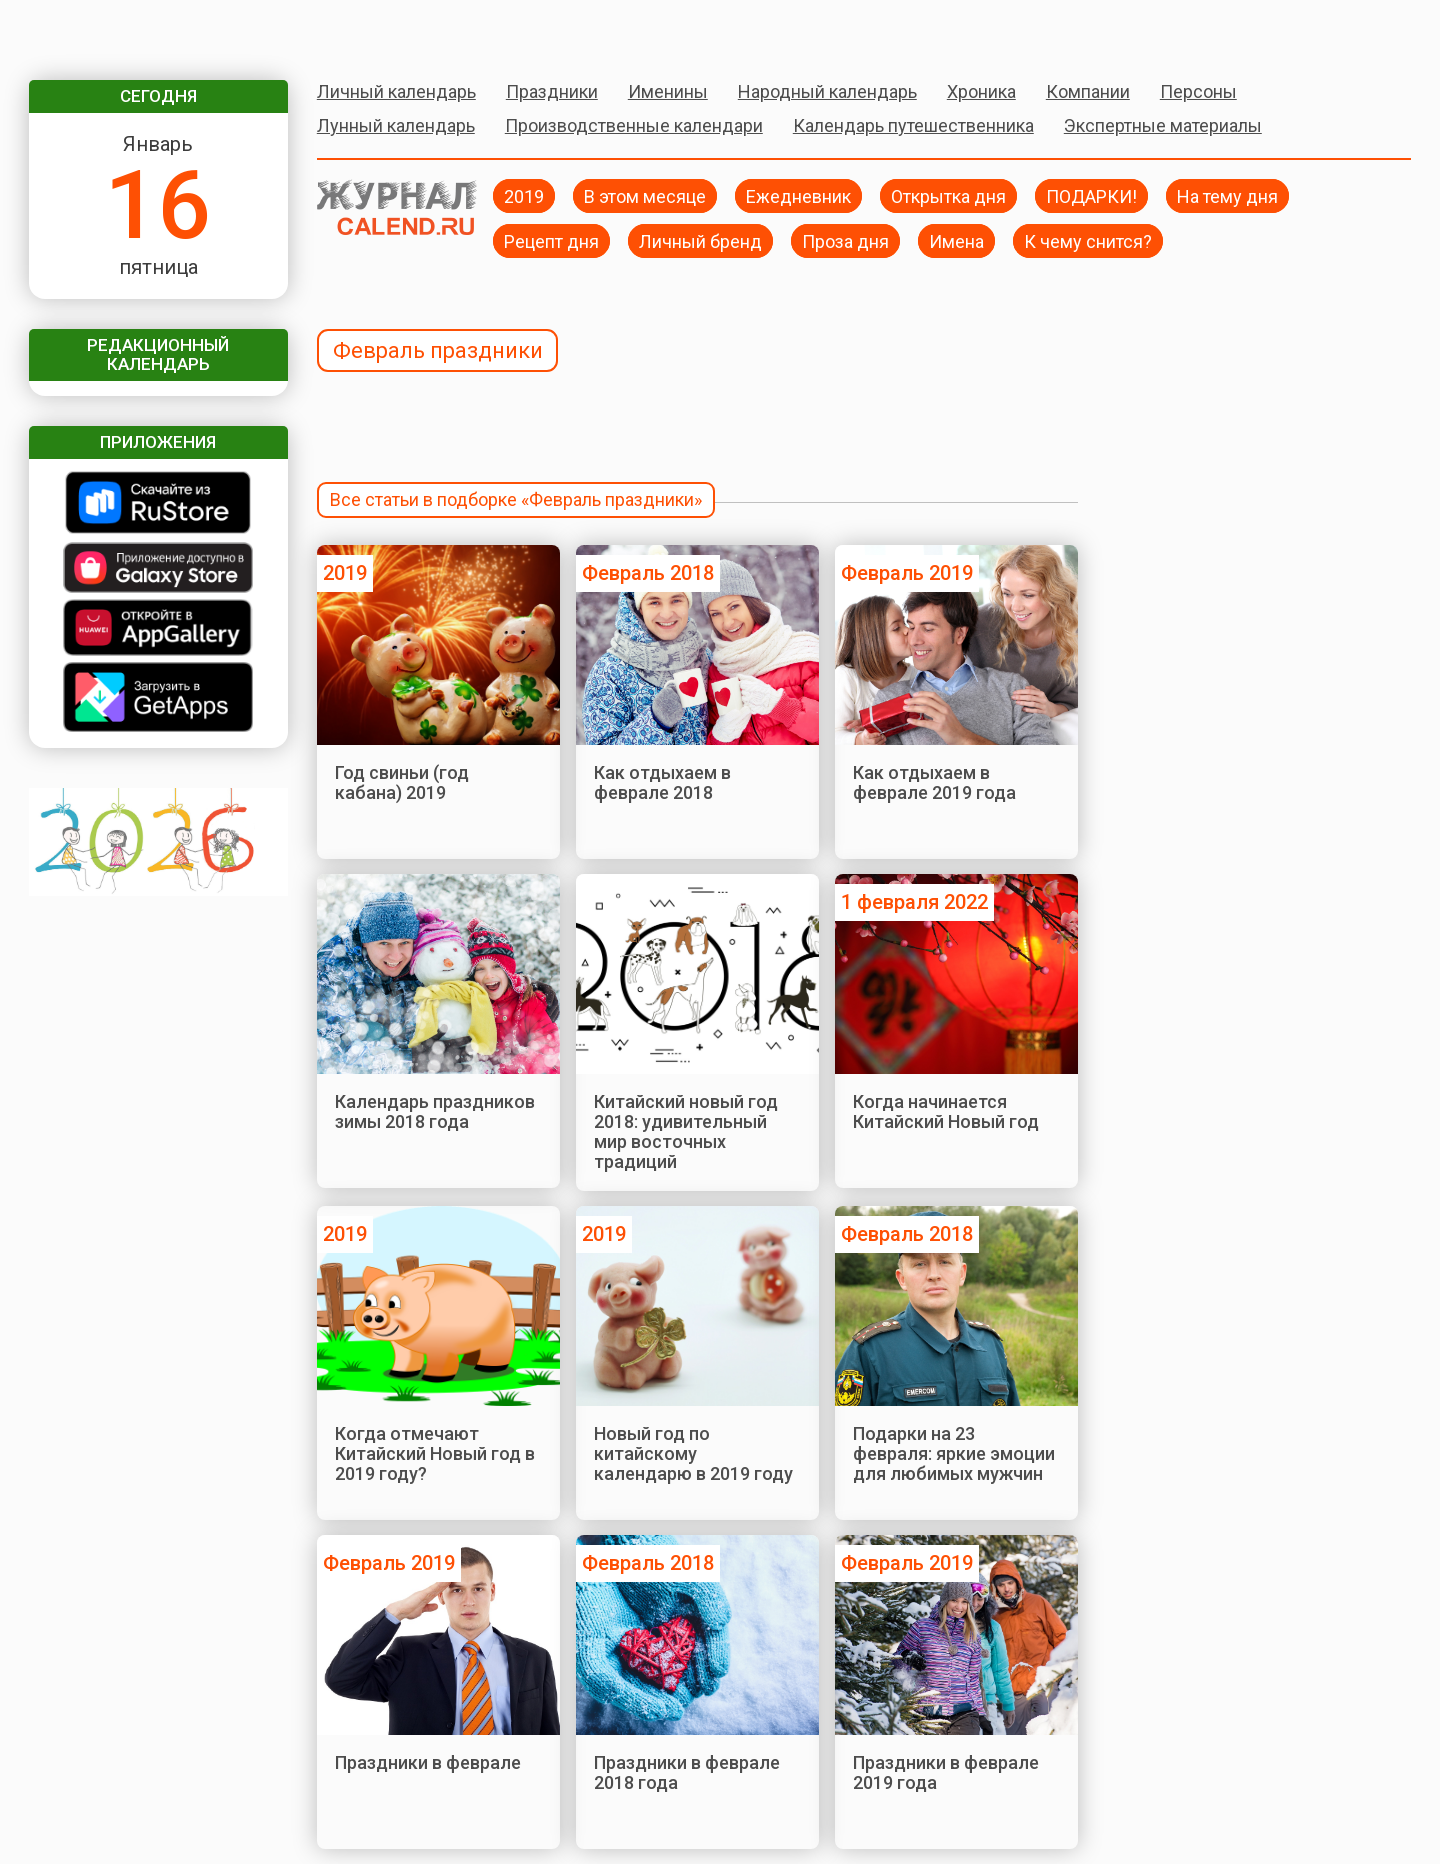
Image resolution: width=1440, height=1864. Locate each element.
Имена (956, 240)
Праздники (552, 91)
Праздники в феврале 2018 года (687, 1772)
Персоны (1198, 91)
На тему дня (1227, 195)
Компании (1088, 91)
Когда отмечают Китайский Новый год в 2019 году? (435, 1454)
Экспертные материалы (1163, 125)
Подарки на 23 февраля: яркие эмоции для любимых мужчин (954, 1454)
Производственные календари (634, 125)
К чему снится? (1088, 240)
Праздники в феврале (428, 1762)
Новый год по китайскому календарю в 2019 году (693, 1454)
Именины (668, 91)
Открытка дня (948, 195)
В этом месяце (645, 195)
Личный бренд (700, 240)
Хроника (981, 91)
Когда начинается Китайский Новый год (946, 1111)
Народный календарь (827, 91)
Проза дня (845, 240)
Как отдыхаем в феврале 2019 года (934, 782)
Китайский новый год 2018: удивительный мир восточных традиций (686, 1132)
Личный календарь (396, 91)
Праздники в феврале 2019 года (946, 1772)
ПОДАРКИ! (1091, 195)
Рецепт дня (551, 240)
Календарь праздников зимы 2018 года (435, 1111)
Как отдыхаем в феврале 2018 (662, 782)
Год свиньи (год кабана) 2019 (402, 782)
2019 (524, 195)
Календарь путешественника (913, 125)
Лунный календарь (396, 125)
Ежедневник (798, 195)
